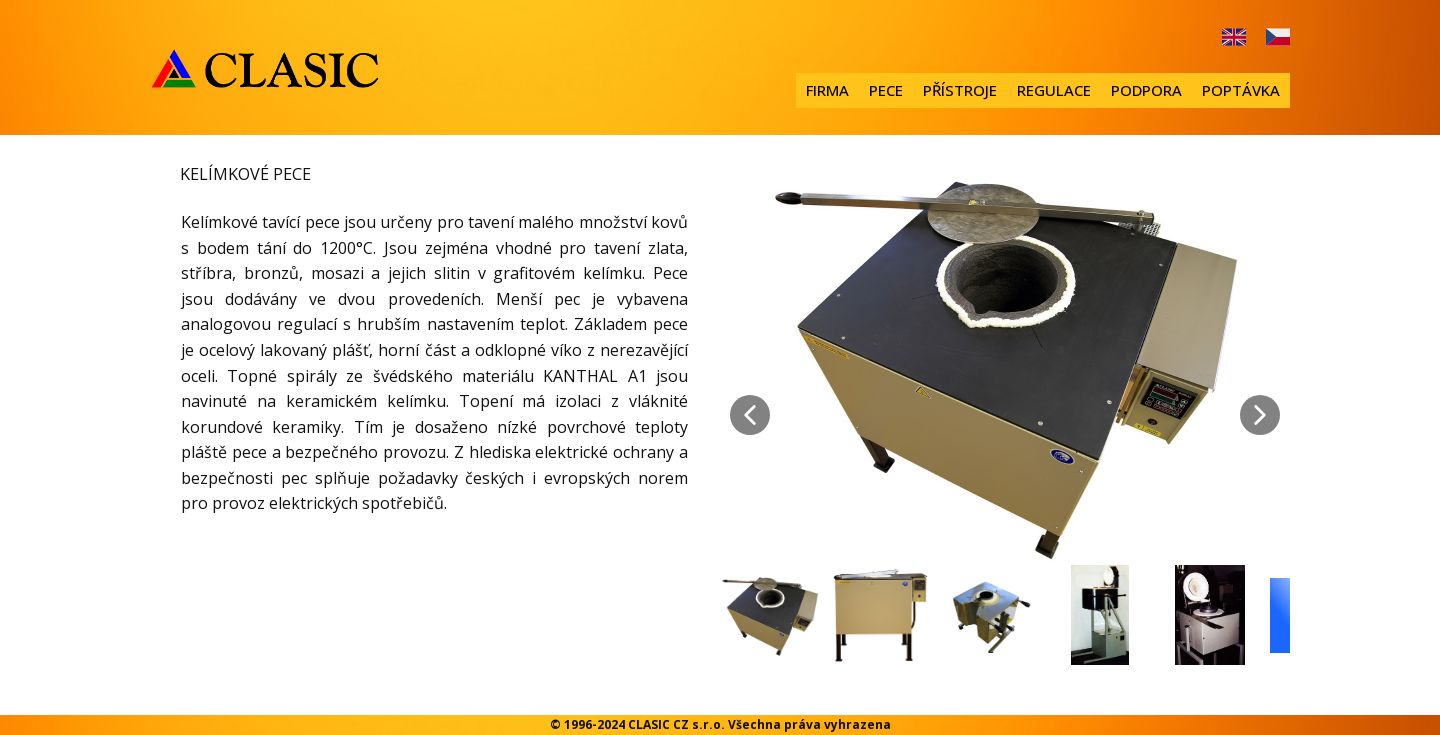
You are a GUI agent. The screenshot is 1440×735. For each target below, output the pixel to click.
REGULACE (1054, 90)
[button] (750, 415)
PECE (886, 90)
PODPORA (1146, 90)
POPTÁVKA (1241, 90)
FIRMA (827, 90)
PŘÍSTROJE (960, 90)
